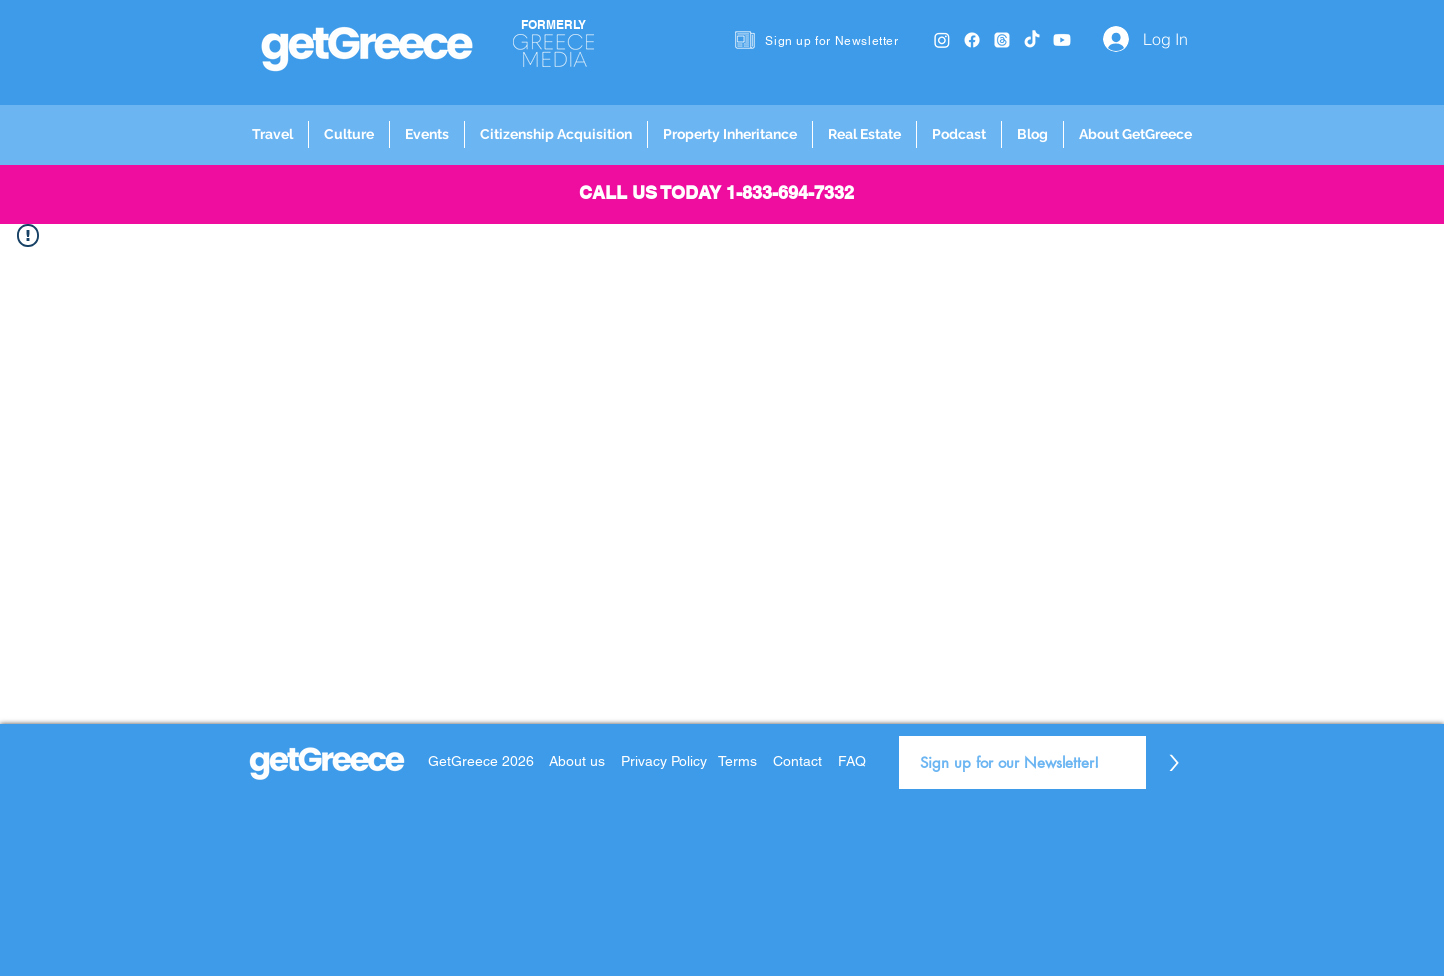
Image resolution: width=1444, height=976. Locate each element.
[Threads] (1002, 40)
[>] (1173, 762)
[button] (272, 134)
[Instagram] (942, 40)
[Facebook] (972, 40)
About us (577, 761)
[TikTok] (1032, 40)
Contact (797, 761)
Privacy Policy (666, 761)
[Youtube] (1062, 40)
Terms (737, 761)
